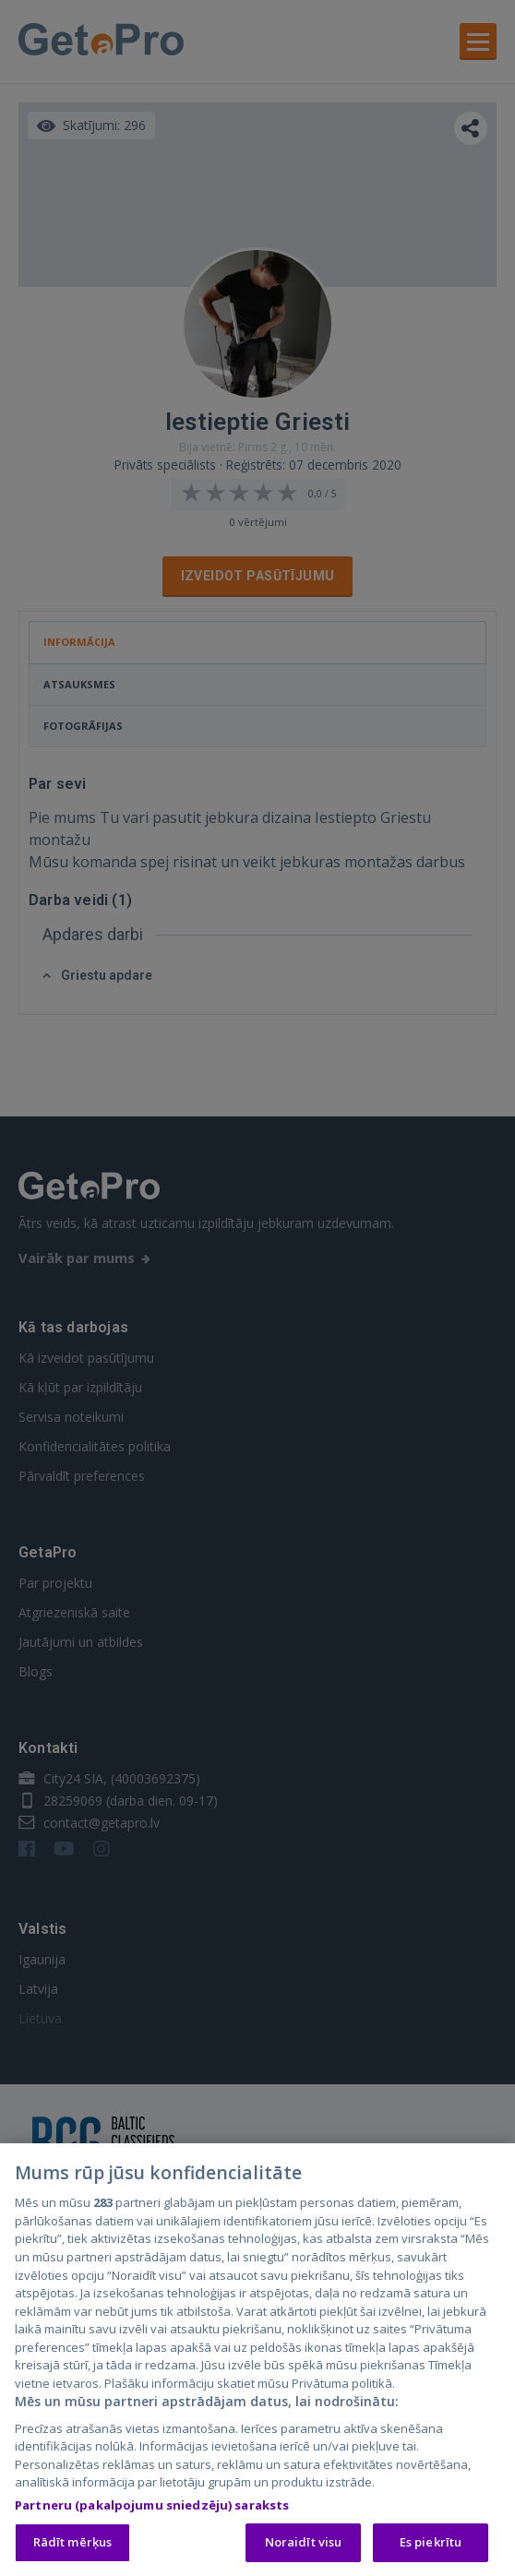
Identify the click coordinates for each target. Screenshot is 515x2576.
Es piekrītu (430, 2546)
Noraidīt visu (303, 2546)
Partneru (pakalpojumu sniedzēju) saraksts (152, 2508)
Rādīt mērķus (73, 2546)
